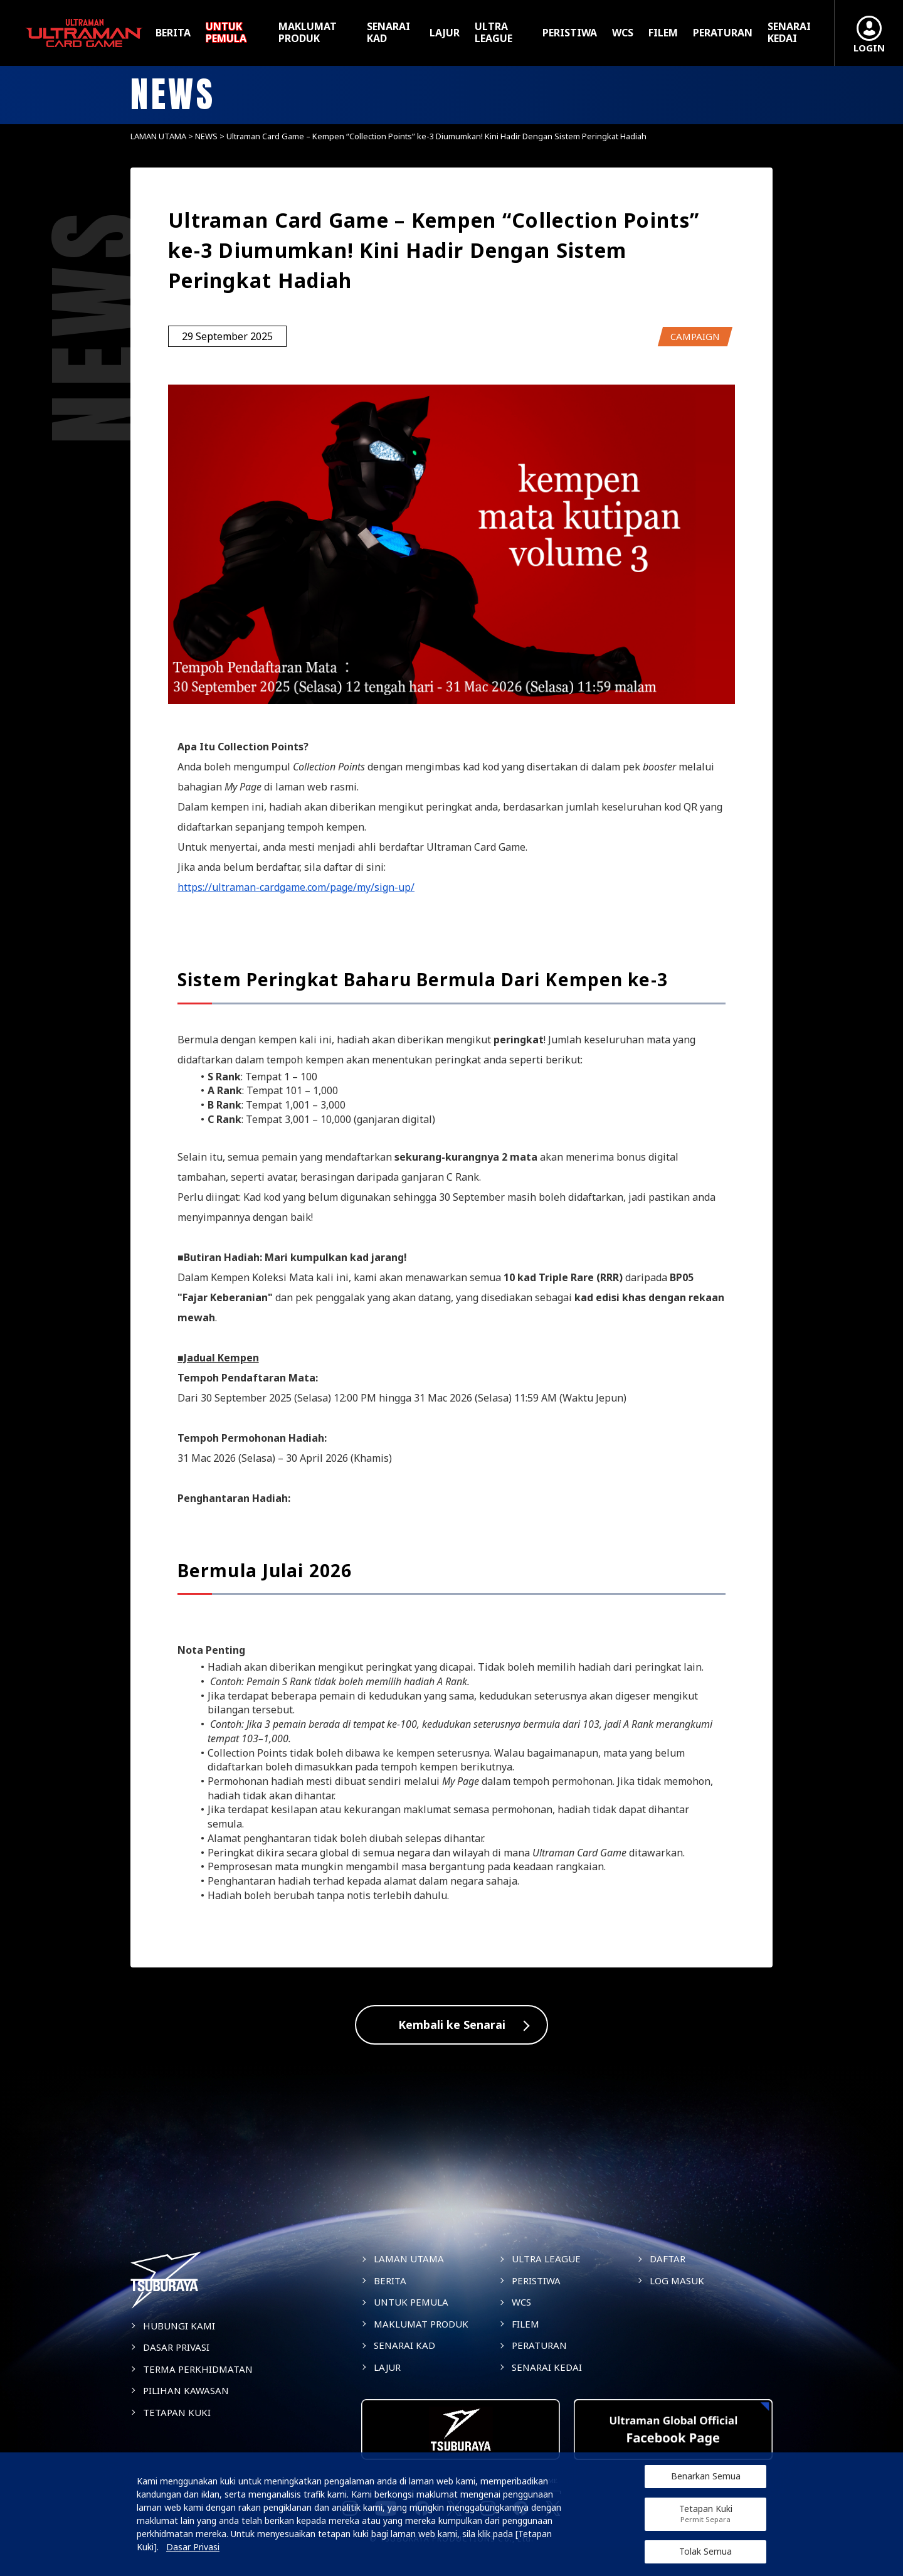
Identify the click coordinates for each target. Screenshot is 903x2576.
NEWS (206, 136)
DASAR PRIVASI (176, 2347)
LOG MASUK (677, 2280)
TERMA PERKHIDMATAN (198, 2369)
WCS (622, 33)
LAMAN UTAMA (158, 136)
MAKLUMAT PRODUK (307, 33)
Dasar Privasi (192, 2547)
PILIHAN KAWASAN (186, 2390)
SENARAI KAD (388, 33)
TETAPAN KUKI (177, 2412)
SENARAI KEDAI (789, 33)
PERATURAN (722, 33)
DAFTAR (667, 2258)
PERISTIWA (569, 33)
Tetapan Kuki (705, 2514)
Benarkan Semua (706, 2476)
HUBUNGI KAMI (179, 2325)
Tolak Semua (705, 2551)
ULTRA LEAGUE (493, 33)
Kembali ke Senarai (451, 2024)
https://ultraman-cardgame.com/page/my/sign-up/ (296, 887)
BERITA (173, 33)
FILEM (663, 33)
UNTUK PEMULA (226, 33)
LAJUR (445, 33)
